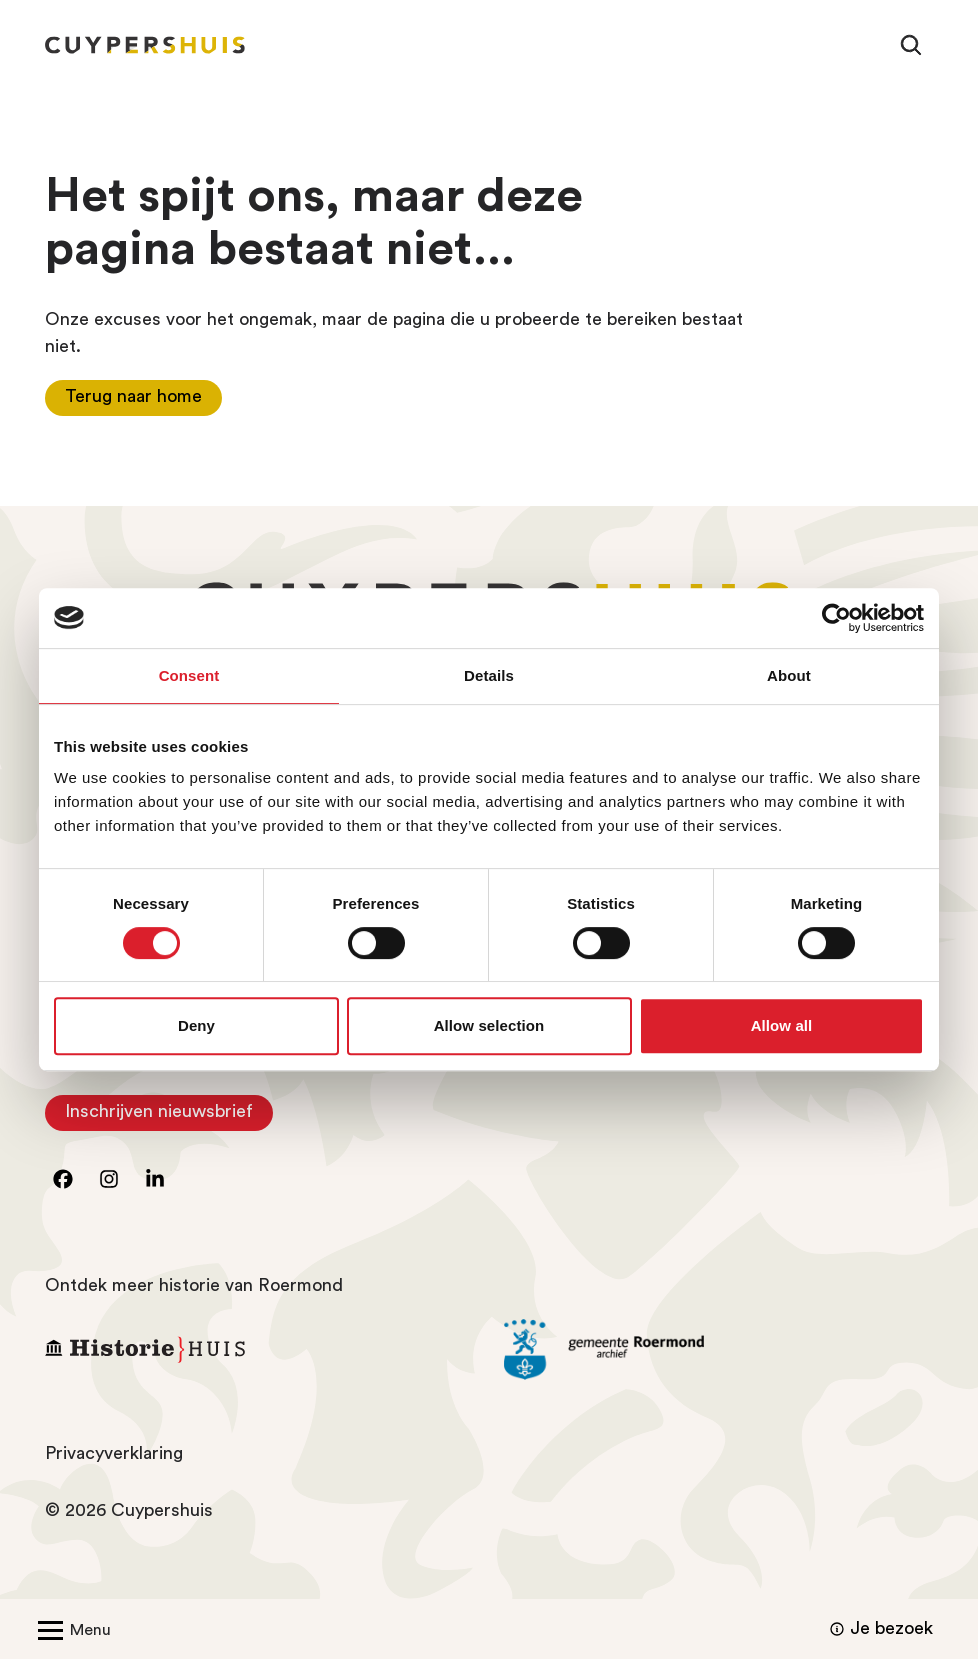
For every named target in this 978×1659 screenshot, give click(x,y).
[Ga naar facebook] (63, 1179)
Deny (196, 1025)
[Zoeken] (911, 45)
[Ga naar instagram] (109, 1179)
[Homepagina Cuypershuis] (145, 45)
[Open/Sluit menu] (70, 1629)
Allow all (782, 1025)
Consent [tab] (189, 675)
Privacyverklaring (114, 1453)
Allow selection (489, 1025)
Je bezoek (879, 1629)
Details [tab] (489, 675)
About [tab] (789, 675)
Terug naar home (133, 396)
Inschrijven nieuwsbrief (169, 1116)
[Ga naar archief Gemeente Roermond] (718, 1350)
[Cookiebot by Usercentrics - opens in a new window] (836, 618)
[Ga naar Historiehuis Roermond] (259, 1349)
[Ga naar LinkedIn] (155, 1179)
